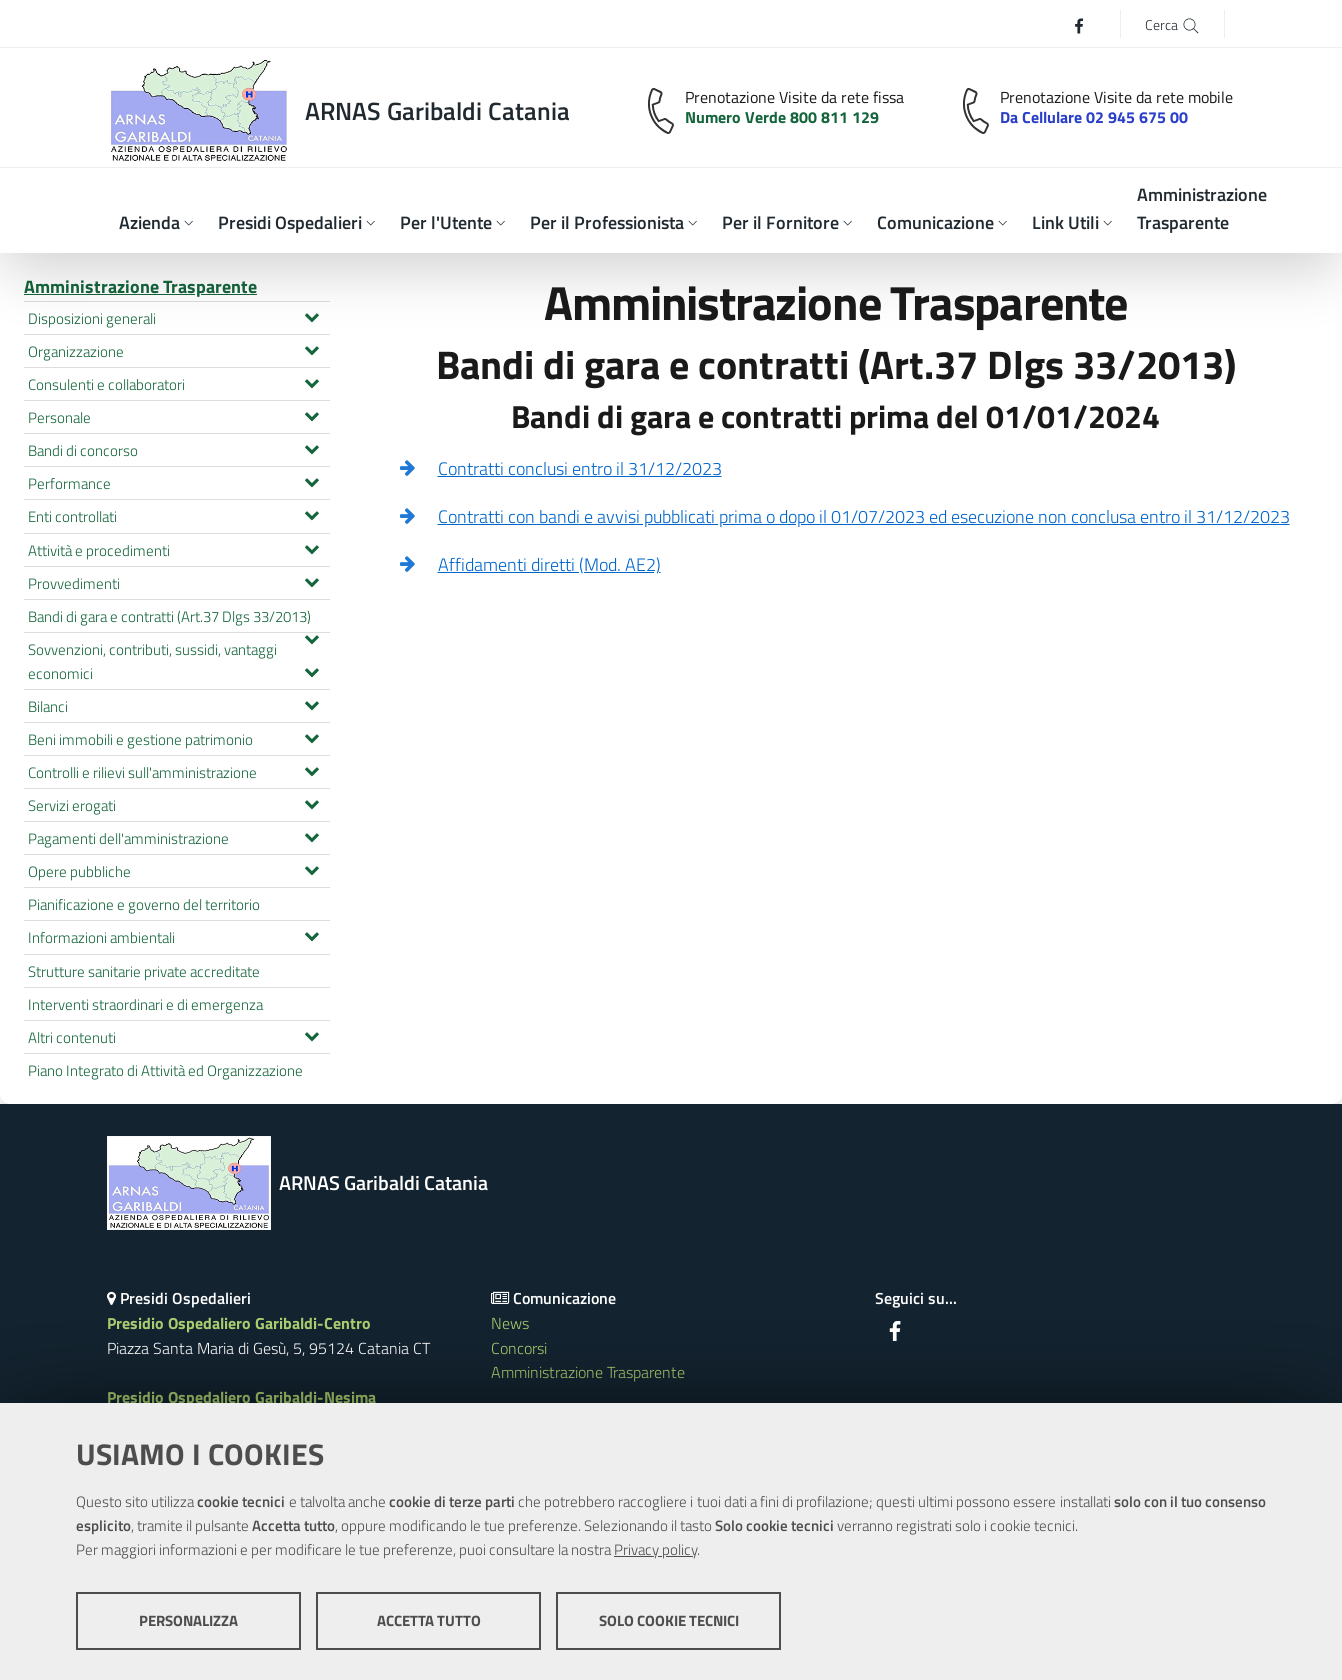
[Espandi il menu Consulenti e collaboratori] (311, 381)
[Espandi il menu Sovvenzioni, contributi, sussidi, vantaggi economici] (311, 670)
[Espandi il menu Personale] (311, 414)
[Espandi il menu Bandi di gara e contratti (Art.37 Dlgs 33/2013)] (311, 637)
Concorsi (519, 1348)
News (510, 1323)
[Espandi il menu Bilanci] (311, 703)
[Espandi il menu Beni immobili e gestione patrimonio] (311, 736)
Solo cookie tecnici (669, 1620)
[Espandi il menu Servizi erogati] (311, 802)
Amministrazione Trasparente (140, 286)
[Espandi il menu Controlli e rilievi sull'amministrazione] (311, 769)
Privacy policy (655, 1549)
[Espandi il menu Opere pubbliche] (311, 868)
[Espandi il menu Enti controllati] (311, 513)
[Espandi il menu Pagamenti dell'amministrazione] (311, 835)
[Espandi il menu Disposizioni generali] (311, 315)
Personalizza (188, 1620)
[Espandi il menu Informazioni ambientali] (311, 934)
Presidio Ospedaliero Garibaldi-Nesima (241, 1397)
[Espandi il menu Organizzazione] (311, 348)
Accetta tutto (429, 1620)
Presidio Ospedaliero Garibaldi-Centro (239, 1323)
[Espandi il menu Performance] (311, 480)
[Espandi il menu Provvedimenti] (311, 580)
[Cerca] (1172, 23)
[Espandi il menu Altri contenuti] (311, 1034)
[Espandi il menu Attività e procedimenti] (311, 547)
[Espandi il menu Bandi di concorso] (311, 447)
